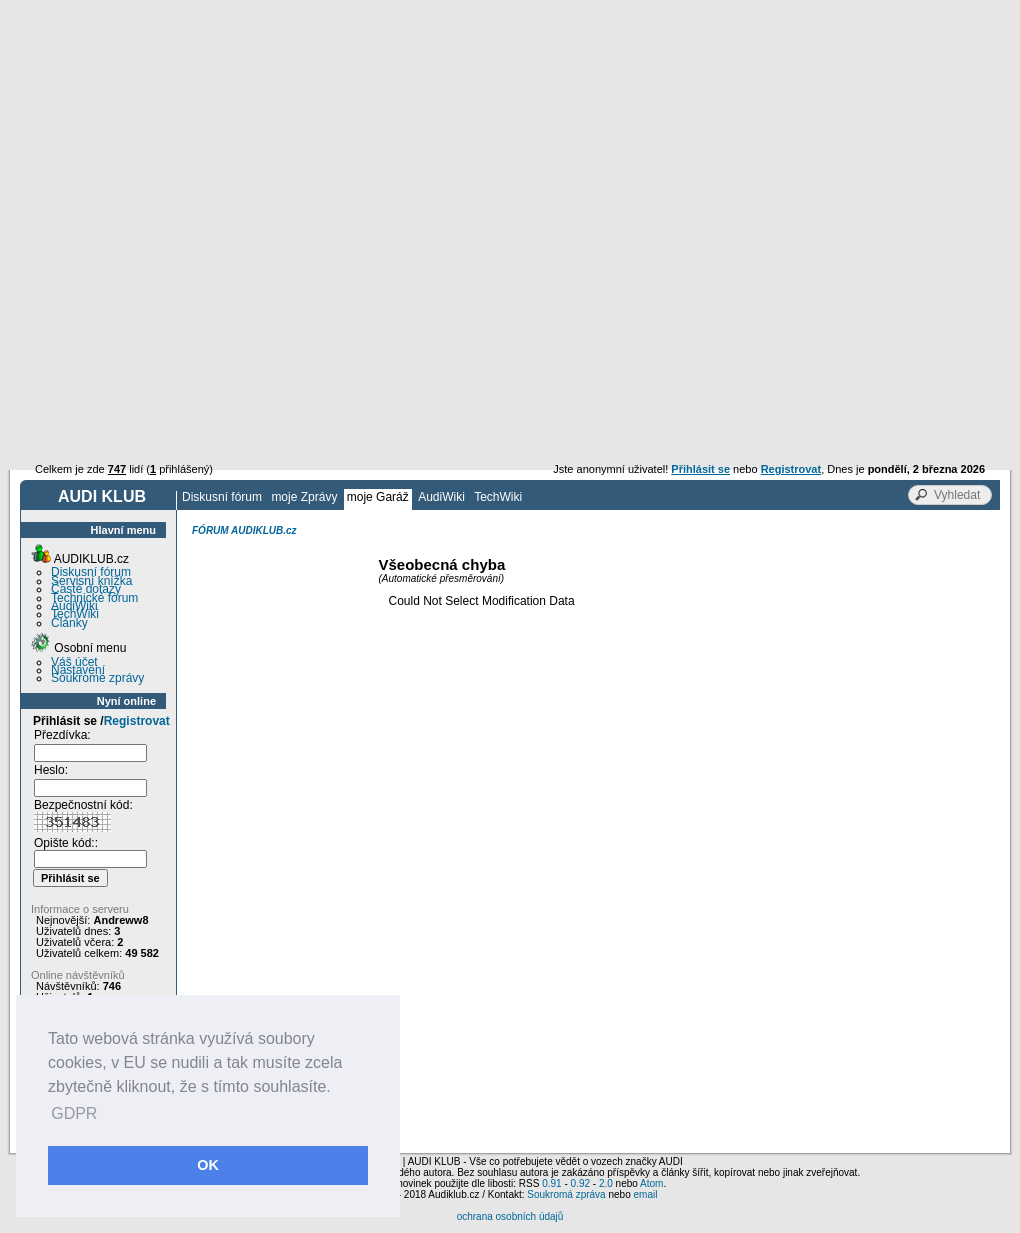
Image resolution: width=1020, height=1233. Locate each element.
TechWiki (498, 497)
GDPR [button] (74, 1113)
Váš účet (74, 662)
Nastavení (78, 670)
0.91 (551, 1183)
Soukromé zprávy (97, 678)
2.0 (606, 1183)
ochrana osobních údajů (510, 1216)
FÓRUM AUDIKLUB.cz (244, 530)
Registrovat (137, 721)
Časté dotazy (86, 589)
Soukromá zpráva (566, 1194)
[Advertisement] (510, 150)
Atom (651, 1183)
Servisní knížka (91, 581)
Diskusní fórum (222, 497)
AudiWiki (441, 497)
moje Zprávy (304, 497)
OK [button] (208, 1165)
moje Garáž (378, 497)
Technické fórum (94, 598)
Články (69, 623)
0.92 (580, 1183)
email (645, 1194)
